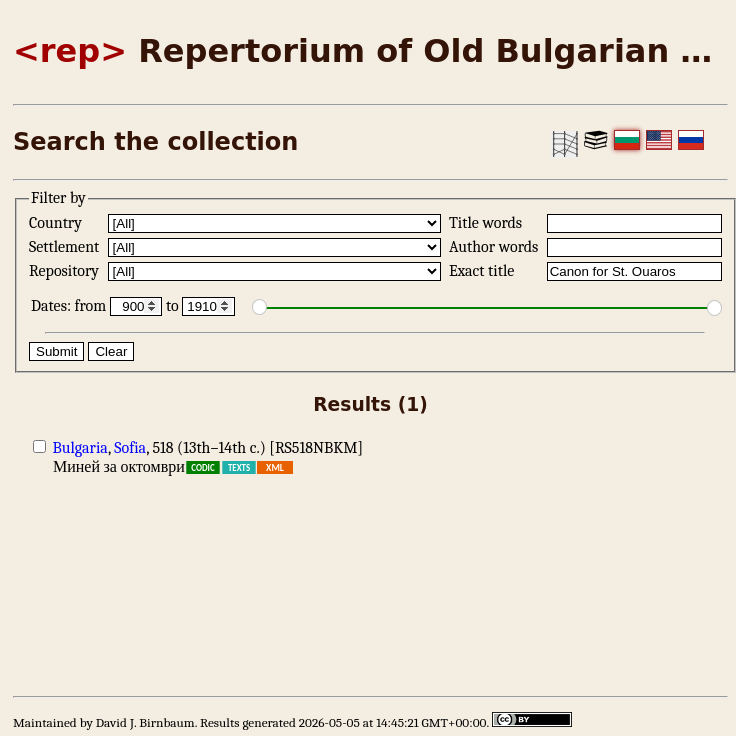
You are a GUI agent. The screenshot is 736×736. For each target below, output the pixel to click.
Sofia (130, 448)
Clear (111, 351)
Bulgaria (80, 448)
